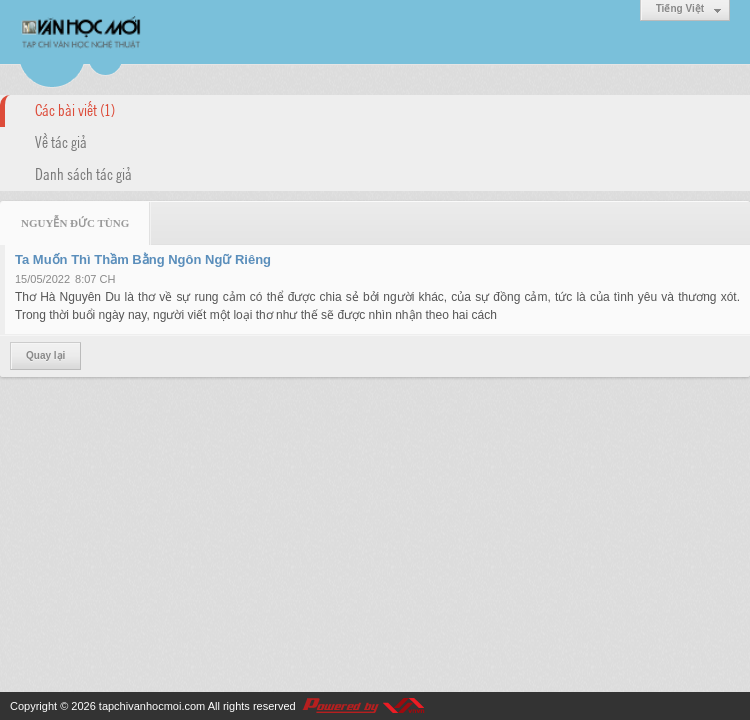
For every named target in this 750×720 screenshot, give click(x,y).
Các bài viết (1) (75, 109)
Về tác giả (61, 141)
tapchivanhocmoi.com (152, 706)
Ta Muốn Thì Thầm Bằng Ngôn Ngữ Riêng (143, 259)
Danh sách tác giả (83, 173)
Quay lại (45, 355)
